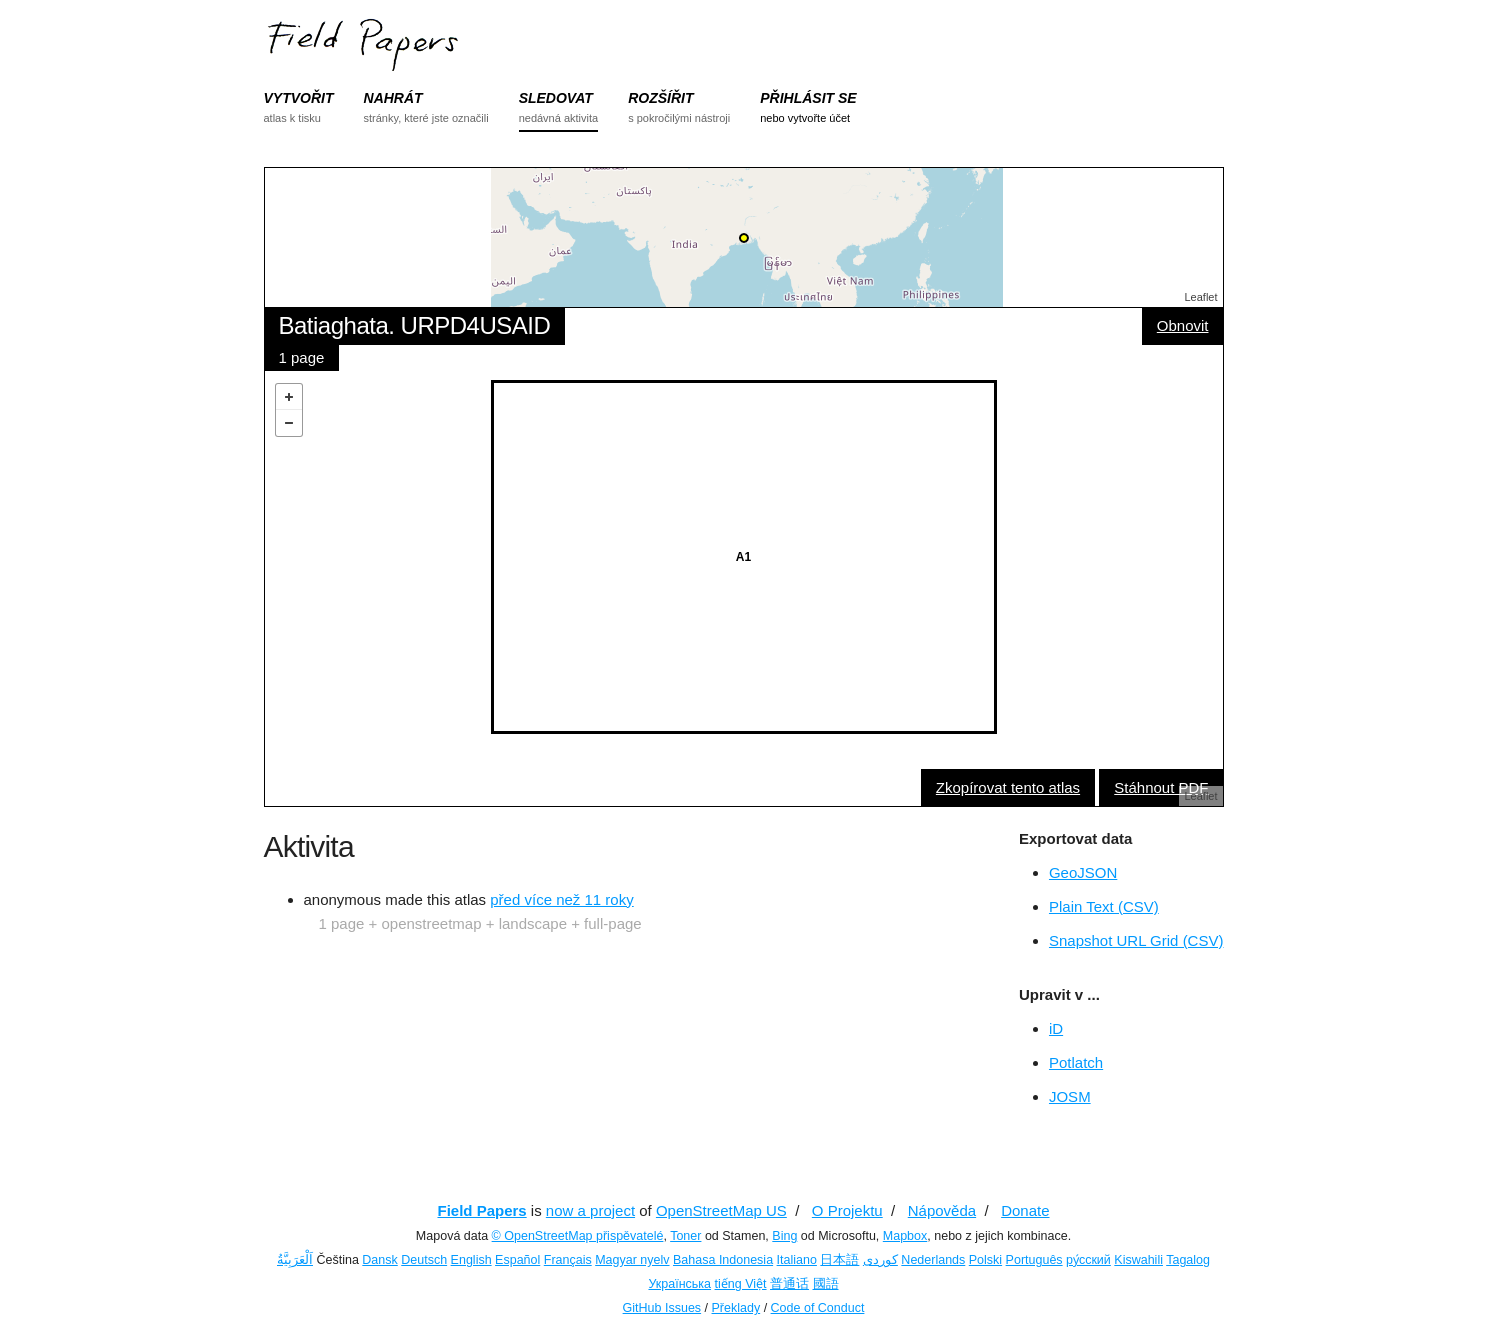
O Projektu (847, 1210)
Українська (679, 1284)
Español (517, 1260)
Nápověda (942, 1210)
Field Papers (481, 1210)
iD (1056, 1028)
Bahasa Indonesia (723, 1260)
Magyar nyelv (632, 1260)
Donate (1025, 1210)
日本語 (839, 1260)
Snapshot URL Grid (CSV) (1136, 940)
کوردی (880, 1260)
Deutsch (424, 1260)
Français (568, 1260)
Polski (985, 1260)
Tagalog (1188, 1260)
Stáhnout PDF (1161, 787)
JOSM (1070, 1096)
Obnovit (1183, 325)
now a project (590, 1210)
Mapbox (905, 1236)
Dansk (379, 1260)
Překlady (736, 1308)
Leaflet (1200, 297)
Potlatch (1076, 1062)
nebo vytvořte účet (805, 118)
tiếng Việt (741, 1284)
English (471, 1260)
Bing (784, 1236)
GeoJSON (1083, 872)
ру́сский (1088, 1260)
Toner (685, 1236)
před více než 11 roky (561, 899)
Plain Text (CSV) (1104, 906)
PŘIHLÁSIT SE (808, 98)
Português (1034, 1260)
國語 (826, 1284)
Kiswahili (1138, 1260)
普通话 (789, 1284)
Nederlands (933, 1260)
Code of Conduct (818, 1308)
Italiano (797, 1260)
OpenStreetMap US (721, 1210)
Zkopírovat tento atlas (1008, 787)
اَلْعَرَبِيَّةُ (295, 1260)
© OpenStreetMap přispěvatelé (578, 1236)
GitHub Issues (662, 1308)
